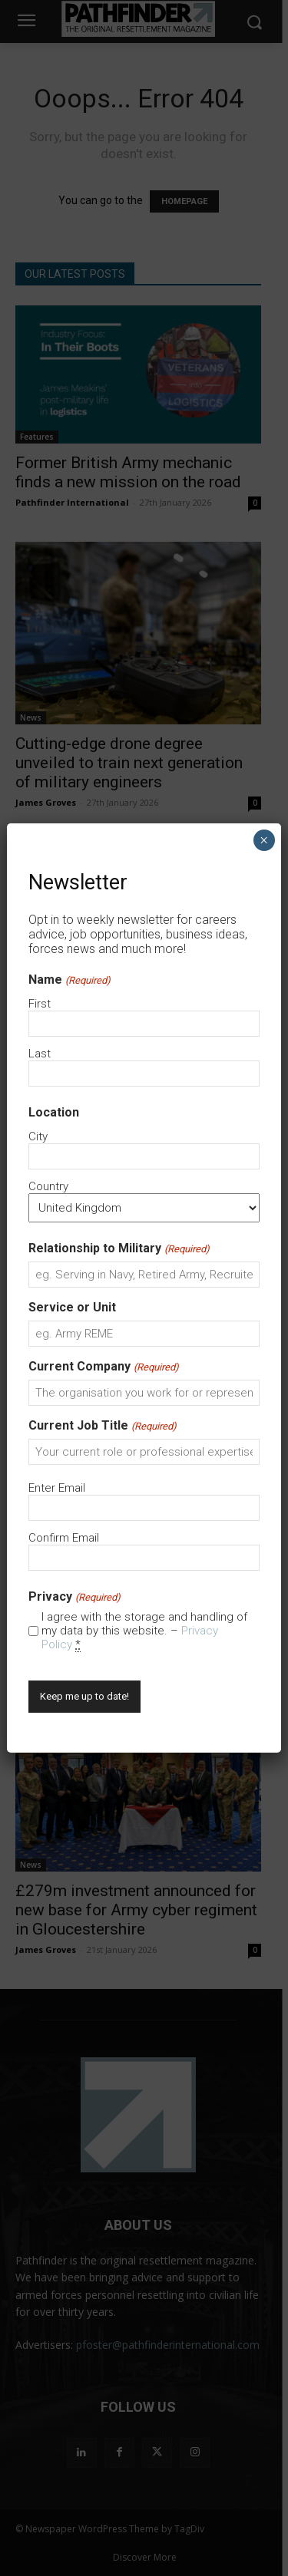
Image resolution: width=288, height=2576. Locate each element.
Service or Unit (72, 1307)
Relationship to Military (118, 1248)
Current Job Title (102, 1425)
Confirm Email (63, 1538)
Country (48, 1186)
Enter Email (56, 1488)
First (39, 1004)
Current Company (103, 1366)
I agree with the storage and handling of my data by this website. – (144, 1630)
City (38, 1136)
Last (39, 1053)
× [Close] (264, 840)
